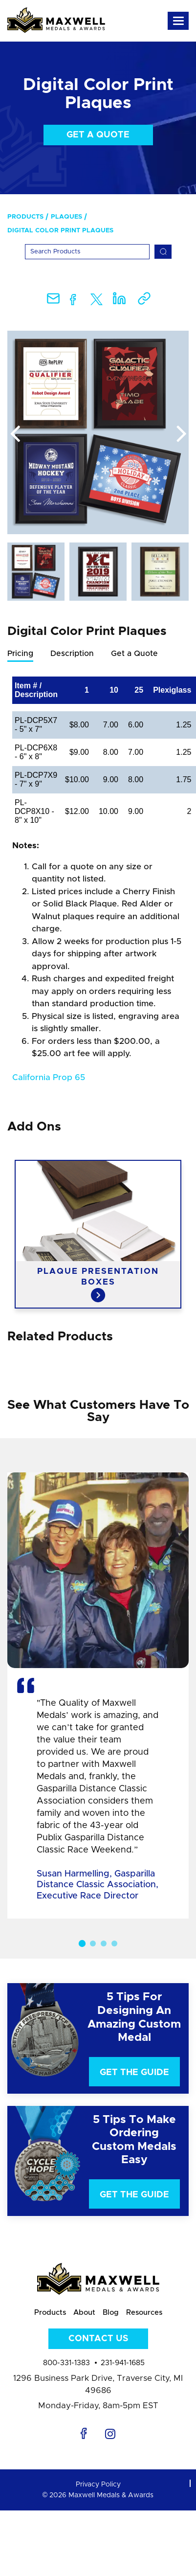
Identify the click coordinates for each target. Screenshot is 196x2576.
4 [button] (114, 1943)
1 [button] (81, 1943)
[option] (98, 432)
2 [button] (93, 1943)
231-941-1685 (123, 2363)
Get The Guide (134, 2072)
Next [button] (181, 434)
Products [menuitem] (25, 217)
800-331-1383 (66, 2363)
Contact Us (98, 2338)
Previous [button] (14, 434)
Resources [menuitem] (144, 2312)
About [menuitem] (84, 2312)
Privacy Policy (98, 2484)
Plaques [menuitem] (66, 217)
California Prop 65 (48, 1077)
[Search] (87, 251)
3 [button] (104, 1943)
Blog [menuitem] (111, 2312)
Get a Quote (98, 135)
